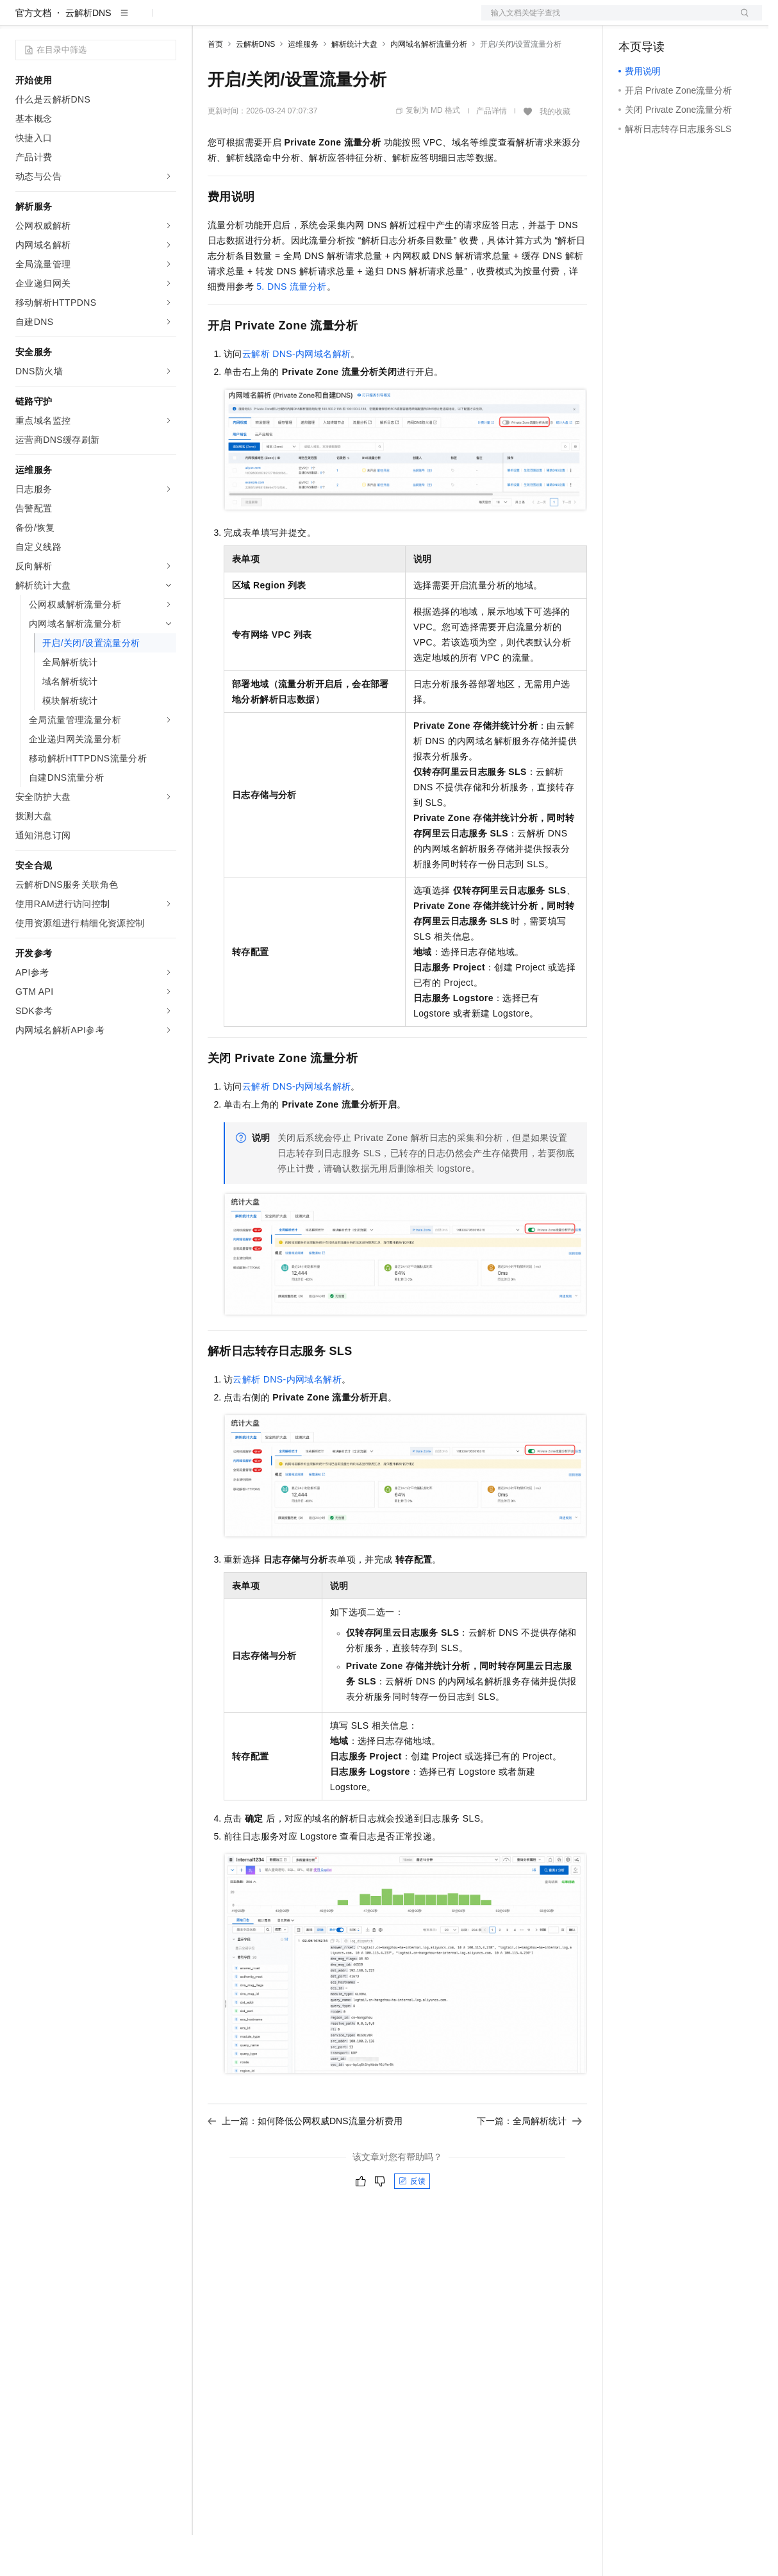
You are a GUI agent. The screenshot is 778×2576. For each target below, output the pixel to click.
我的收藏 (555, 152)
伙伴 (347, 20)
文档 (605, 20)
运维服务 (303, 85)
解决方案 (206, 20)
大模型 (131, 20)
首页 (215, 85)
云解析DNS (88, 54)
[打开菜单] (20, 20)
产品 (167, 20)
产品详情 (491, 151)
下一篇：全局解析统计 (529, 2162)
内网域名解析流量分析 (428, 85)
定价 (277, 20)
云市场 (312, 20)
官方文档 (33, 54)
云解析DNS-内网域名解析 (296, 395)
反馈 (412, 2222)
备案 (632, 20)
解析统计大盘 (354, 85)
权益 (246, 20)
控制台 (663, 20)
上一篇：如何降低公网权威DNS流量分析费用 (305, 2162)
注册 (694, 20)
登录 (741, 20)
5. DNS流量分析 (291, 327)
